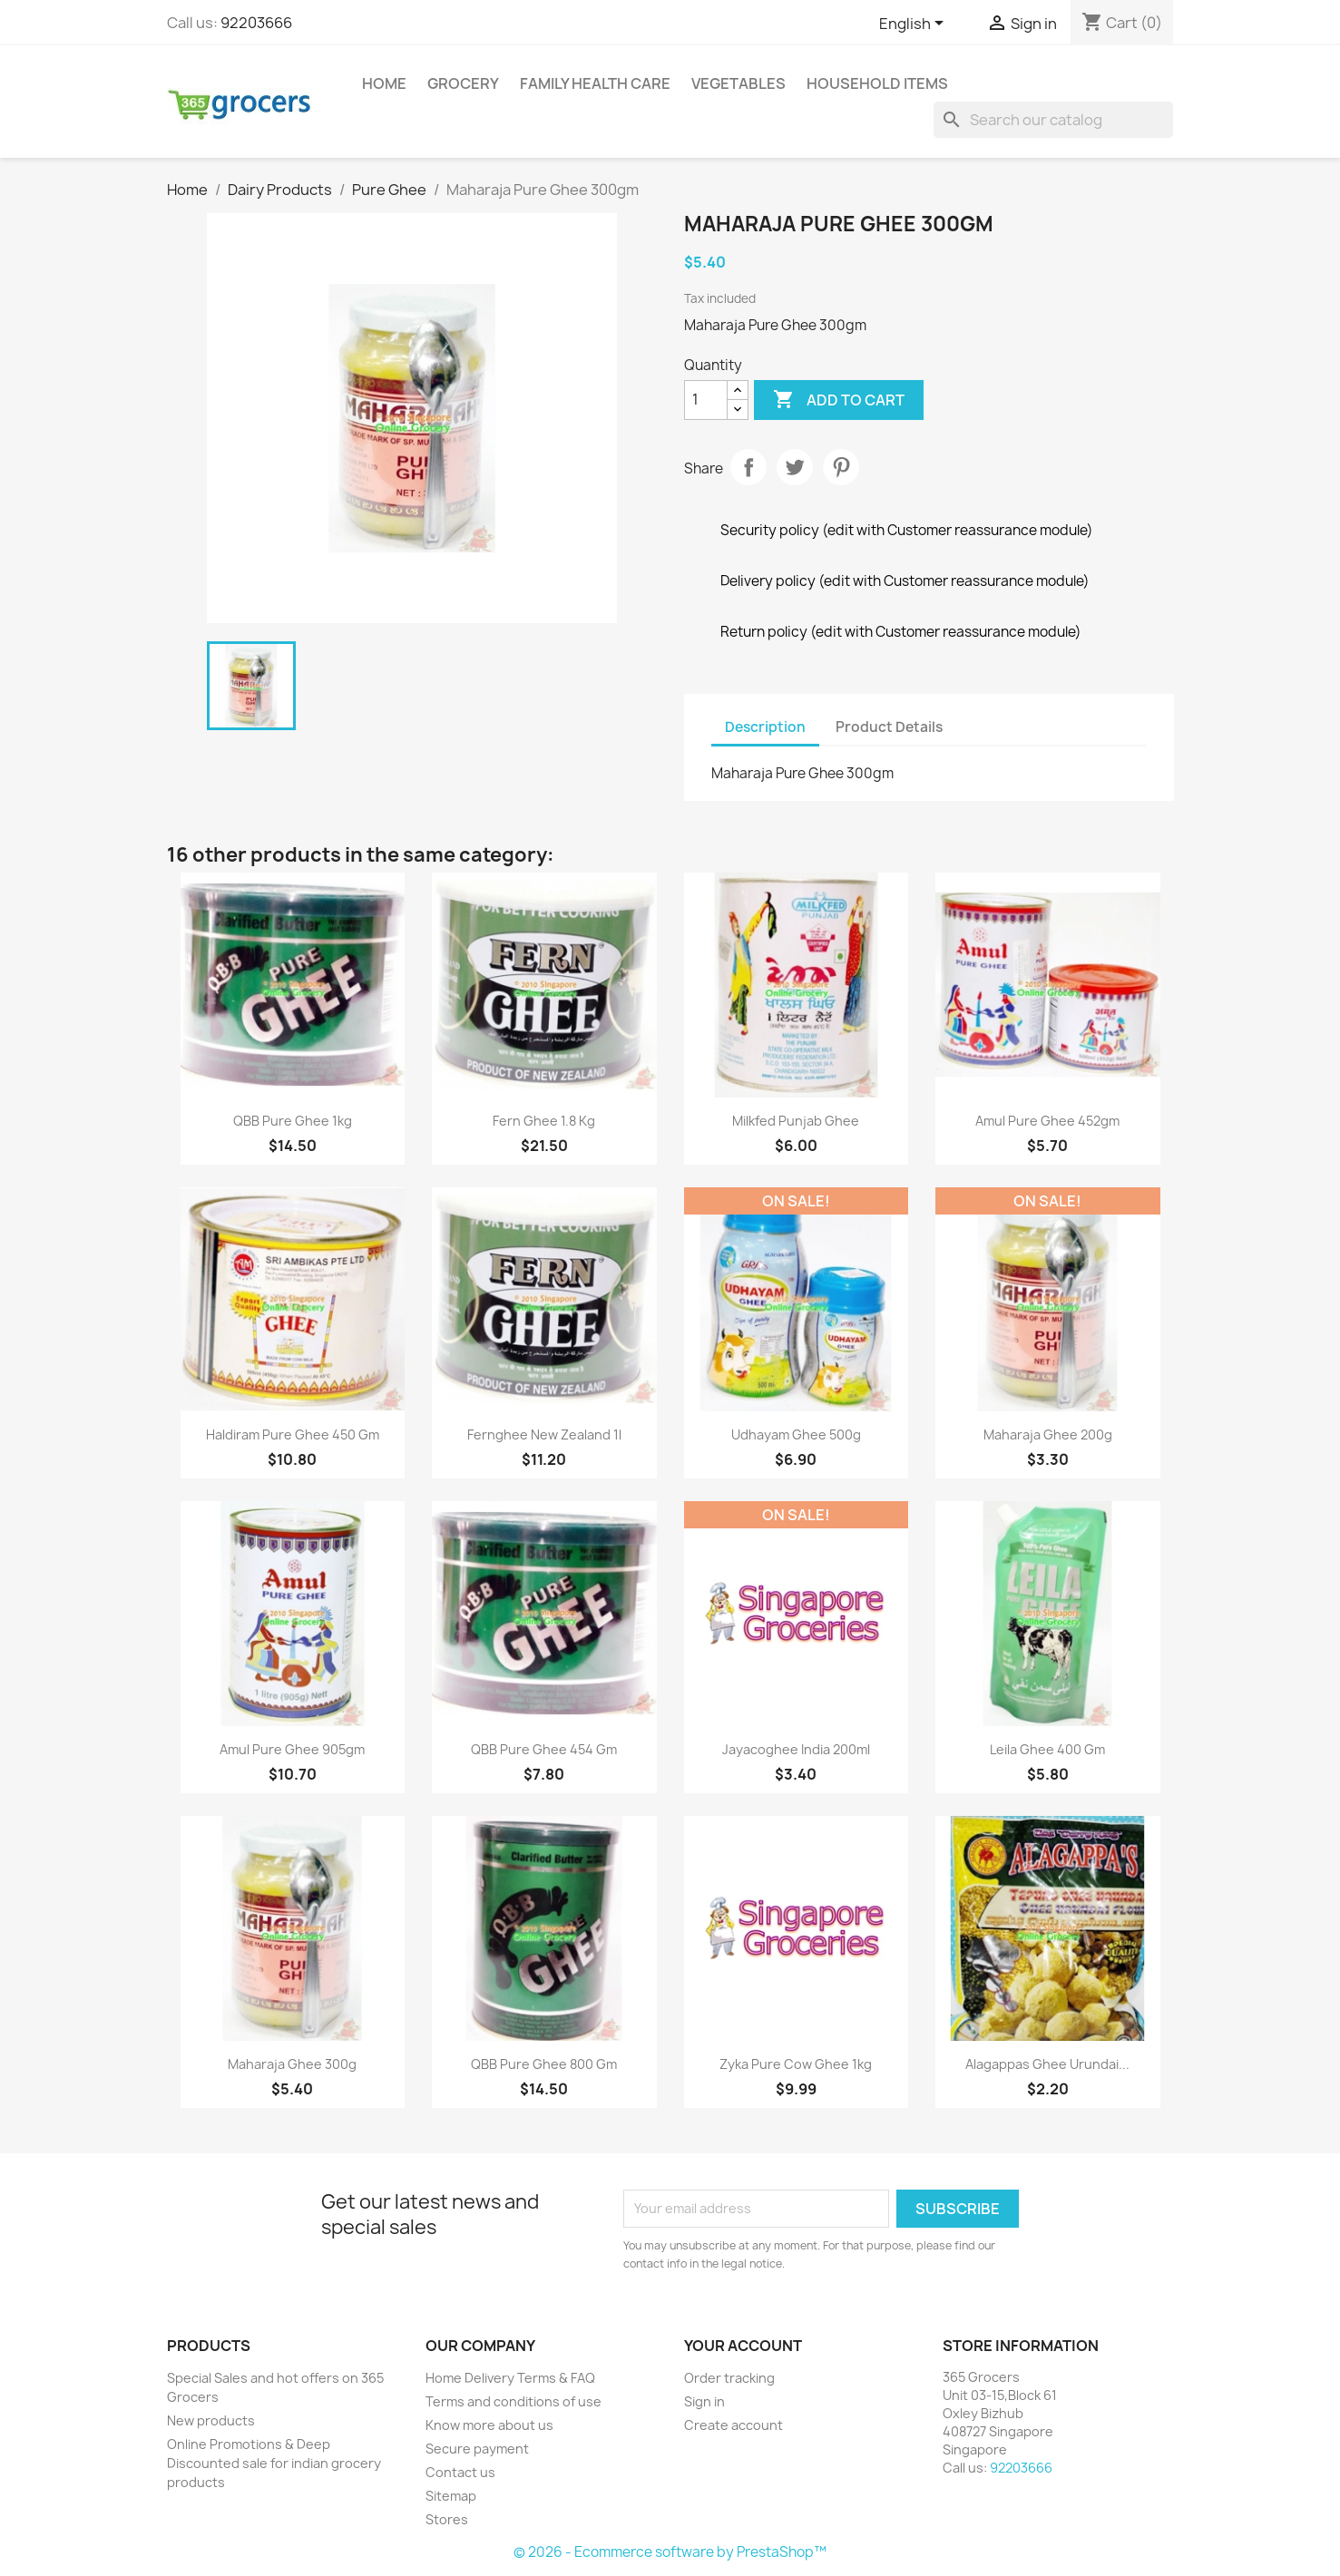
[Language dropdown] (914, 24)
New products (211, 2420)
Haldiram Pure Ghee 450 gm (292, 1434)
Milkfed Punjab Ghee (795, 1120)
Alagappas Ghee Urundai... (1047, 2064)
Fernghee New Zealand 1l (544, 1434)
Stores (446, 2519)
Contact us (460, 2472)
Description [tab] (765, 727)
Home (384, 83)
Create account (733, 2425)
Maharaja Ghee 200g (1047, 1434)
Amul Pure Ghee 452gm (1047, 1120)
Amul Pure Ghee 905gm (292, 1749)
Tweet (795, 467)
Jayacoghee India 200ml (796, 1749)
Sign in (704, 2401)
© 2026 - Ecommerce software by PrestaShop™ (670, 2551)
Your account (743, 2346)
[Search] (1053, 120)
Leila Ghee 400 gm (1047, 1749)
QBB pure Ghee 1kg (292, 1120)
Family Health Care (595, 83)
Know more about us (489, 2425)
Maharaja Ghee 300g (292, 2064)
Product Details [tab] (889, 727)
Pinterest (841, 467)
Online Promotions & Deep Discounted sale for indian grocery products (274, 2463)
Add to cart (839, 400)
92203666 (256, 23)
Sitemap (450, 2495)
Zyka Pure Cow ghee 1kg (795, 2064)
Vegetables (738, 83)
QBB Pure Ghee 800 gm (544, 2064)
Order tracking (729, 2377)
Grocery (463, 83)
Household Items (877, 83)
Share (748, 467)
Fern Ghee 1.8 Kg (544, 1120)
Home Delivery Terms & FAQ (510, 2377)
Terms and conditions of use (513, 2401)
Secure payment (477, 2448)
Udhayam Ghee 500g (796, 1434)
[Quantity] (706, 400)
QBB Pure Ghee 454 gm (544, 1749)
